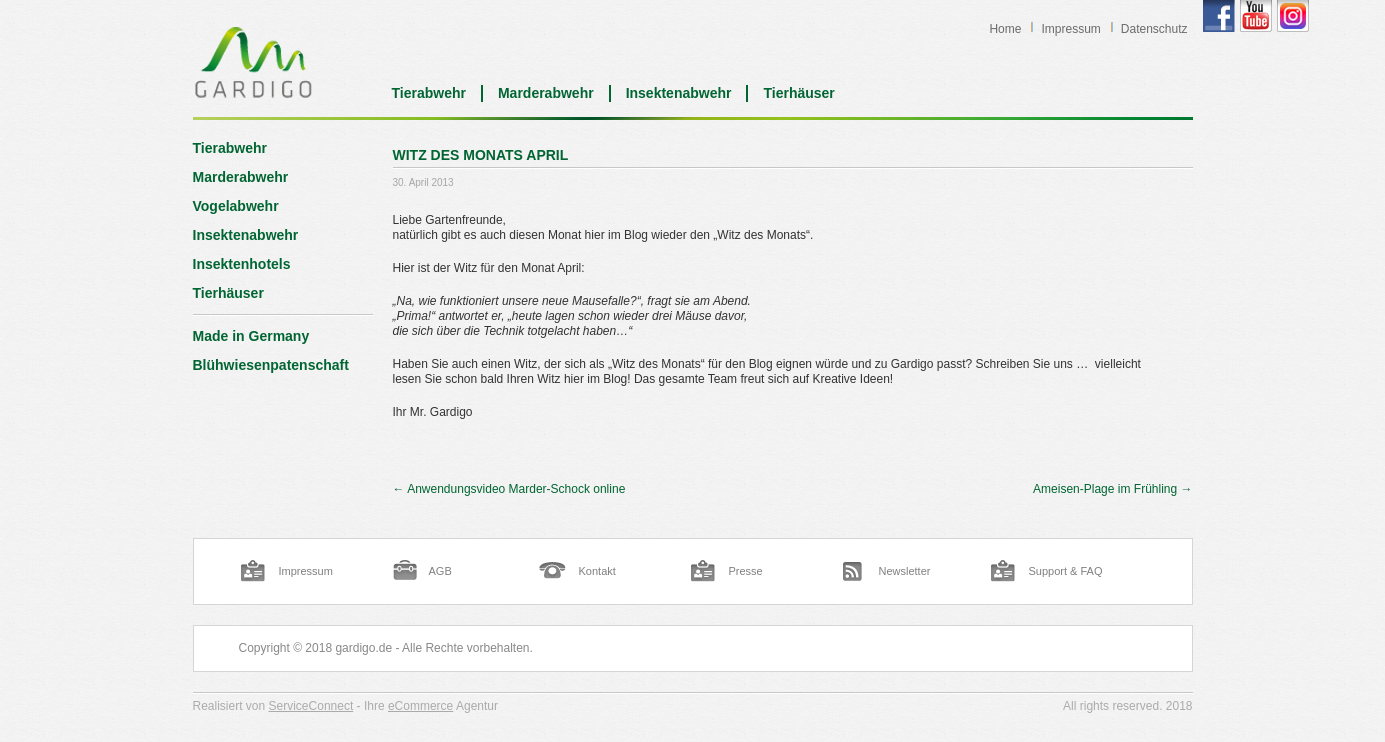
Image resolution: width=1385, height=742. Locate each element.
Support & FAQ (1066, 571)
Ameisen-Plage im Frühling (1112, 489)
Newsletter (905, 571)
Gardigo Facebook (1219, 16)
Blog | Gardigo (253, 62)
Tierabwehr (429, 93)
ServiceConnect (311, 706)
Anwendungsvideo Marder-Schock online (509, 489)
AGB (440, 571)
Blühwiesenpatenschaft (271, 365)
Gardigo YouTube (1256, 16)
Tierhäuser (798, 93)
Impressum (1070, 29)
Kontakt (597, 571)
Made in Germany (251, 336)
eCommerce (420, 706)
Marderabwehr (546, 93)
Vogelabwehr (236, 206)
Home (1005, 29)
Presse (746, 571)
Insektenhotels (242, 264)
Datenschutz (1154, 29)
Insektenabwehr (679, 93)
